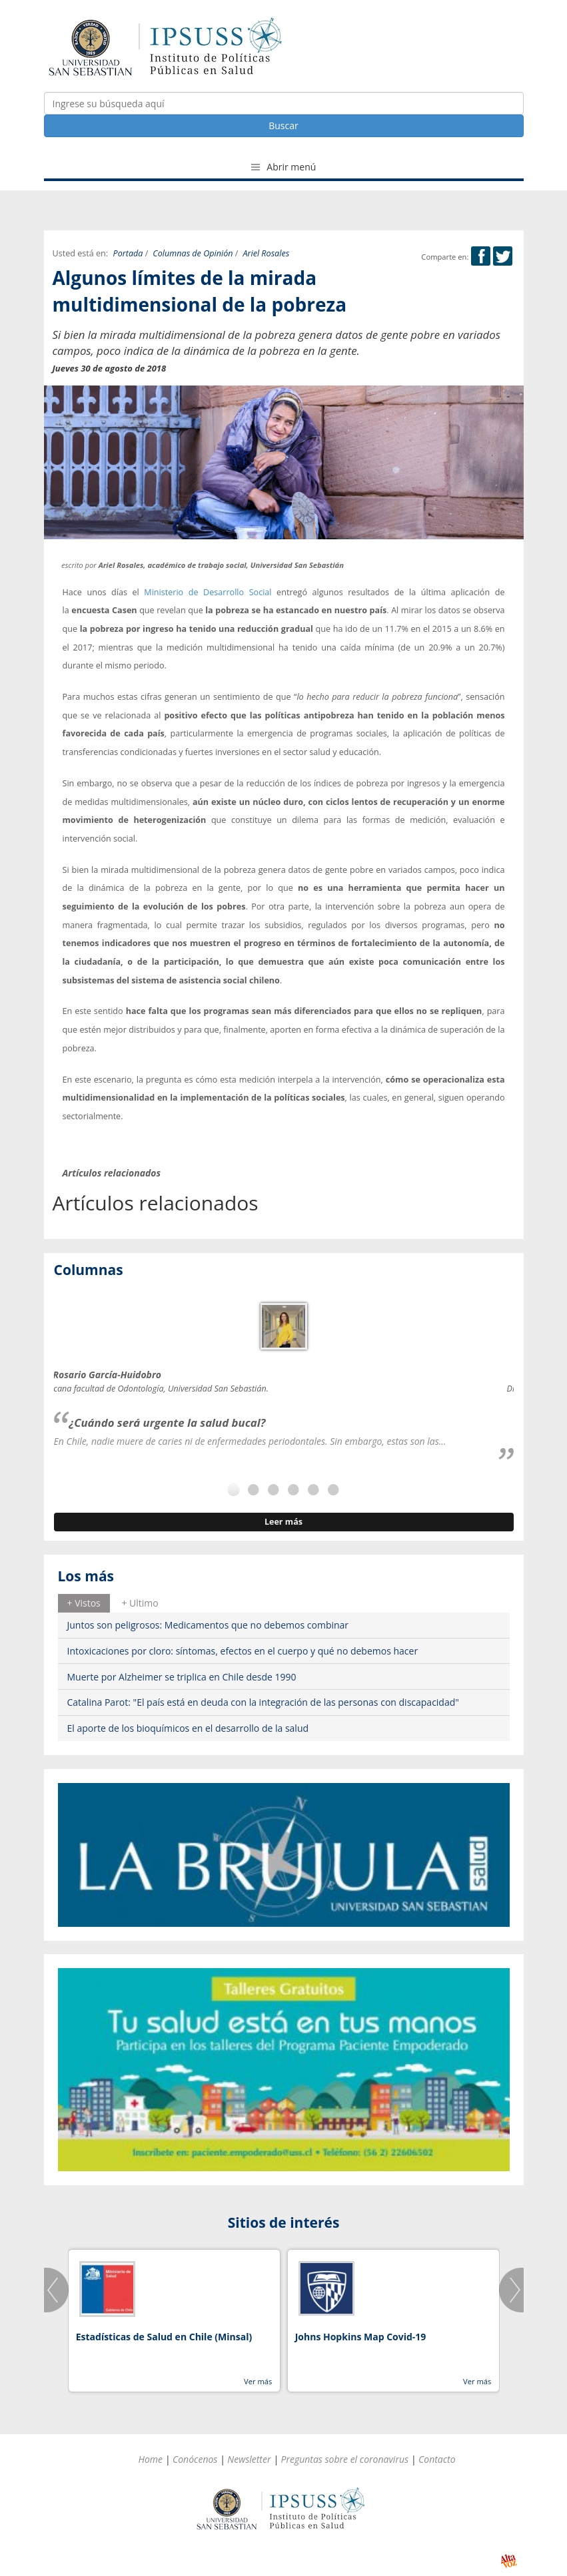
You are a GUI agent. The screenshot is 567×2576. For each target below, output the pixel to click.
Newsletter (249, 2459)
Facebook (480, 256)
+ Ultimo (139, 1603)
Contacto (437, 2459)
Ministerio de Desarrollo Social (207, 592)
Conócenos (195, 2459)
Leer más (283, 1521)
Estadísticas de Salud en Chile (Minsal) (164, 2336)
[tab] (84, 1603)
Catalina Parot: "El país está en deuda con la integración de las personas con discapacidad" (263, 1702)
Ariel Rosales (266, 253)
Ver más (258, 2381)
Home (150, 2459)
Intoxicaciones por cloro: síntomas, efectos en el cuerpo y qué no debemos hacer (242, 1651)
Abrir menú (283, 166)
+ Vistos (84, 1603)
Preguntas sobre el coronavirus (344, 2459)
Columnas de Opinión (193, 253)
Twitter (502, 256)
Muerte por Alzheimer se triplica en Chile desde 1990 (181, 1677)
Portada (128, 253)
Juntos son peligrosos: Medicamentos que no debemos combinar (208, 1625)
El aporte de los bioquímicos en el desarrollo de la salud (188, 1728)
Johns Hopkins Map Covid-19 (360, 2336)
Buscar (283, 125)
